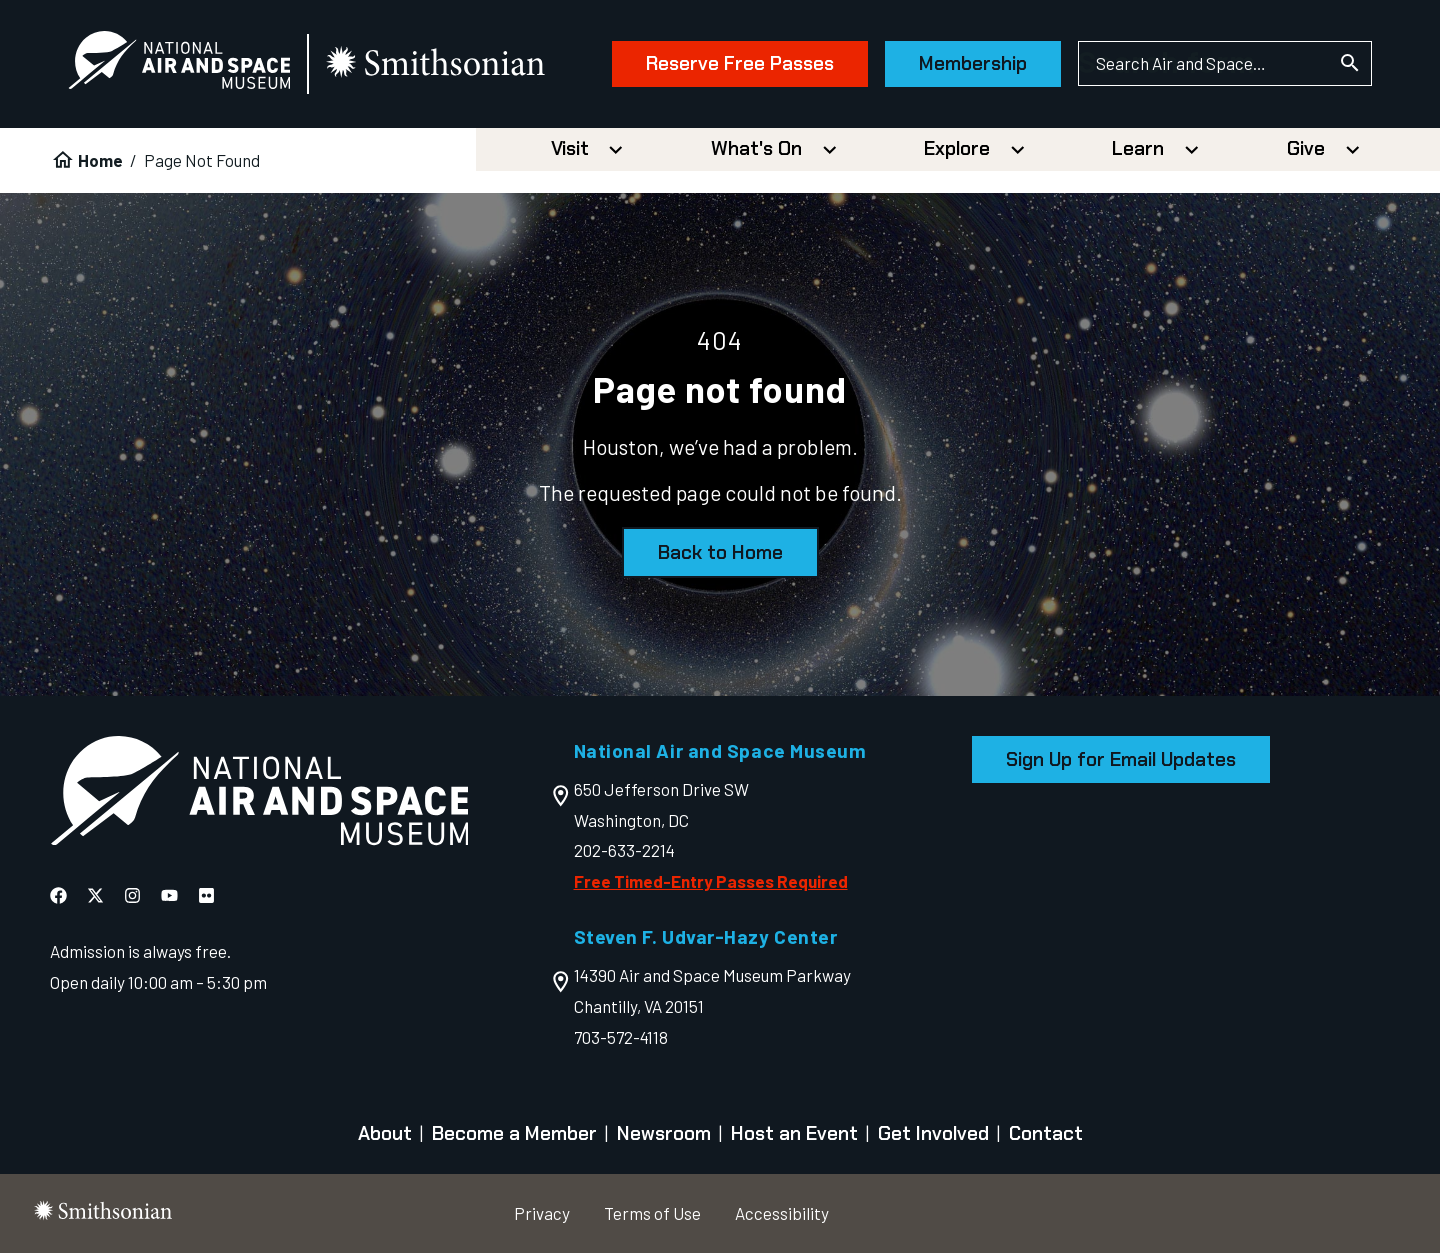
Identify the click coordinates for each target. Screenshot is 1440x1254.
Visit (570, 148)
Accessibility (782, 1213)
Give (1306, 148)
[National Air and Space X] (95, 895)
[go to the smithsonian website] (437, 64)
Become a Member (514, 1133)
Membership (973, 63)
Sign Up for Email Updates (1121, 759)
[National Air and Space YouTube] (169, 895)
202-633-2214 (624, 850)
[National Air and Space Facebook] (58, 895)
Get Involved (933, 1133)
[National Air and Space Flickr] (206, 895)
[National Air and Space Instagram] (132, 895)
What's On (756, 148)
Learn (1138, 148)
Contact (1046, 1133)
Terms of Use (652, 1213)
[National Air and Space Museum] (179, 64)
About (385, 1133)
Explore (957, 148)
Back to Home (720, 552)
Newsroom (664, 1133)
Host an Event (794, 1133)
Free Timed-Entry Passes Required (711, 881)
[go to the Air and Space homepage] (259, 795)
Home (100, 160)
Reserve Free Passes (740, 63)
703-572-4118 (621, 1037)
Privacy (542, 1213)
